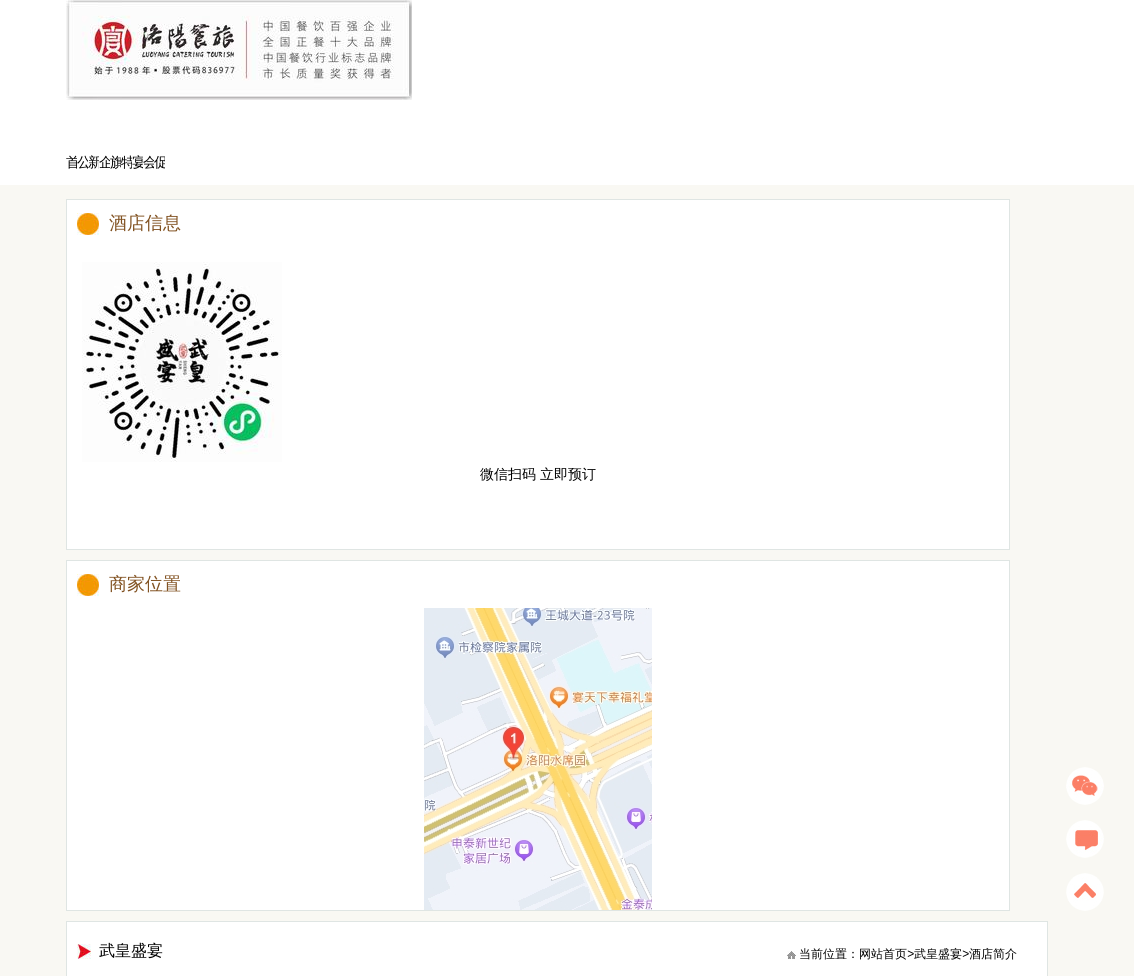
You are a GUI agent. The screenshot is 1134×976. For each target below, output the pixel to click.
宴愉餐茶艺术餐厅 (178, 889)
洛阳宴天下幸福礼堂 (600, 889)
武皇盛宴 (958, 140)
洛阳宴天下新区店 (490, 889)
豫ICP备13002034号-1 (689, 942)
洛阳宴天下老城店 (386, 889)
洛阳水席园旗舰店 (282, 889)
